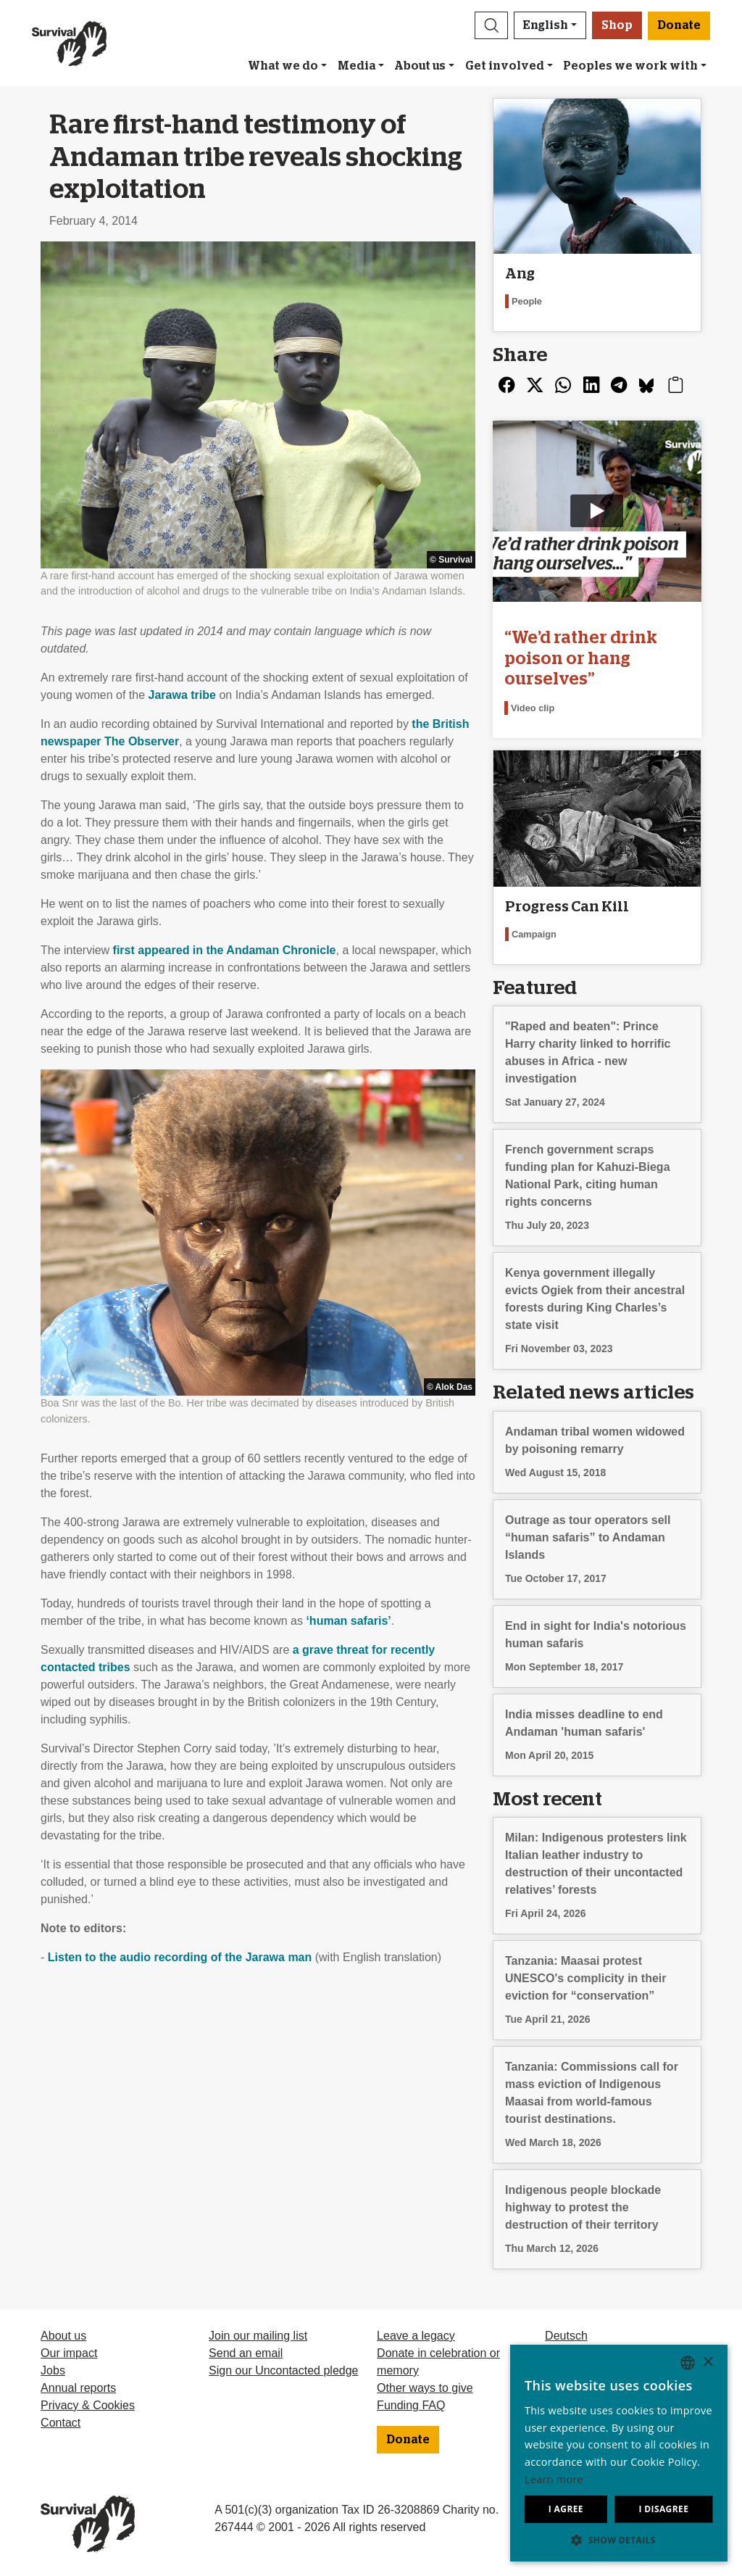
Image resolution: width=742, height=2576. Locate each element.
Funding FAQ (411, 2405)
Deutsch (566, 2335)
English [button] (545, 25)
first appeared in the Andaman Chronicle (224, 950)
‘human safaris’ (348, 1621)
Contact (60, 2422)
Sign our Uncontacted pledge (283, 2370)
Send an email (246, 2353)
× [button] (707, 2362)
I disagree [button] (663, 2509)
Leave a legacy (416, 2335)
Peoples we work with (630, 66)
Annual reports (78, 2388)
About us (420, 66)
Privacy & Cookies (88, 2405)
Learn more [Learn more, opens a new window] (554, 2479)
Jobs (53, 2370)
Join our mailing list (258, 2335)
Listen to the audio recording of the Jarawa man (180, 1957)
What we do (283, 66)
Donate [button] (679, 25)
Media (356, 66)
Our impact (69, 2353)
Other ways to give (425, 2388)
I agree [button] (566, 2509)
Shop (617, 25)
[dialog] (619, 2453)
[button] (491, 25)
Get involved (504, 66)
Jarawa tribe (182, 695)
